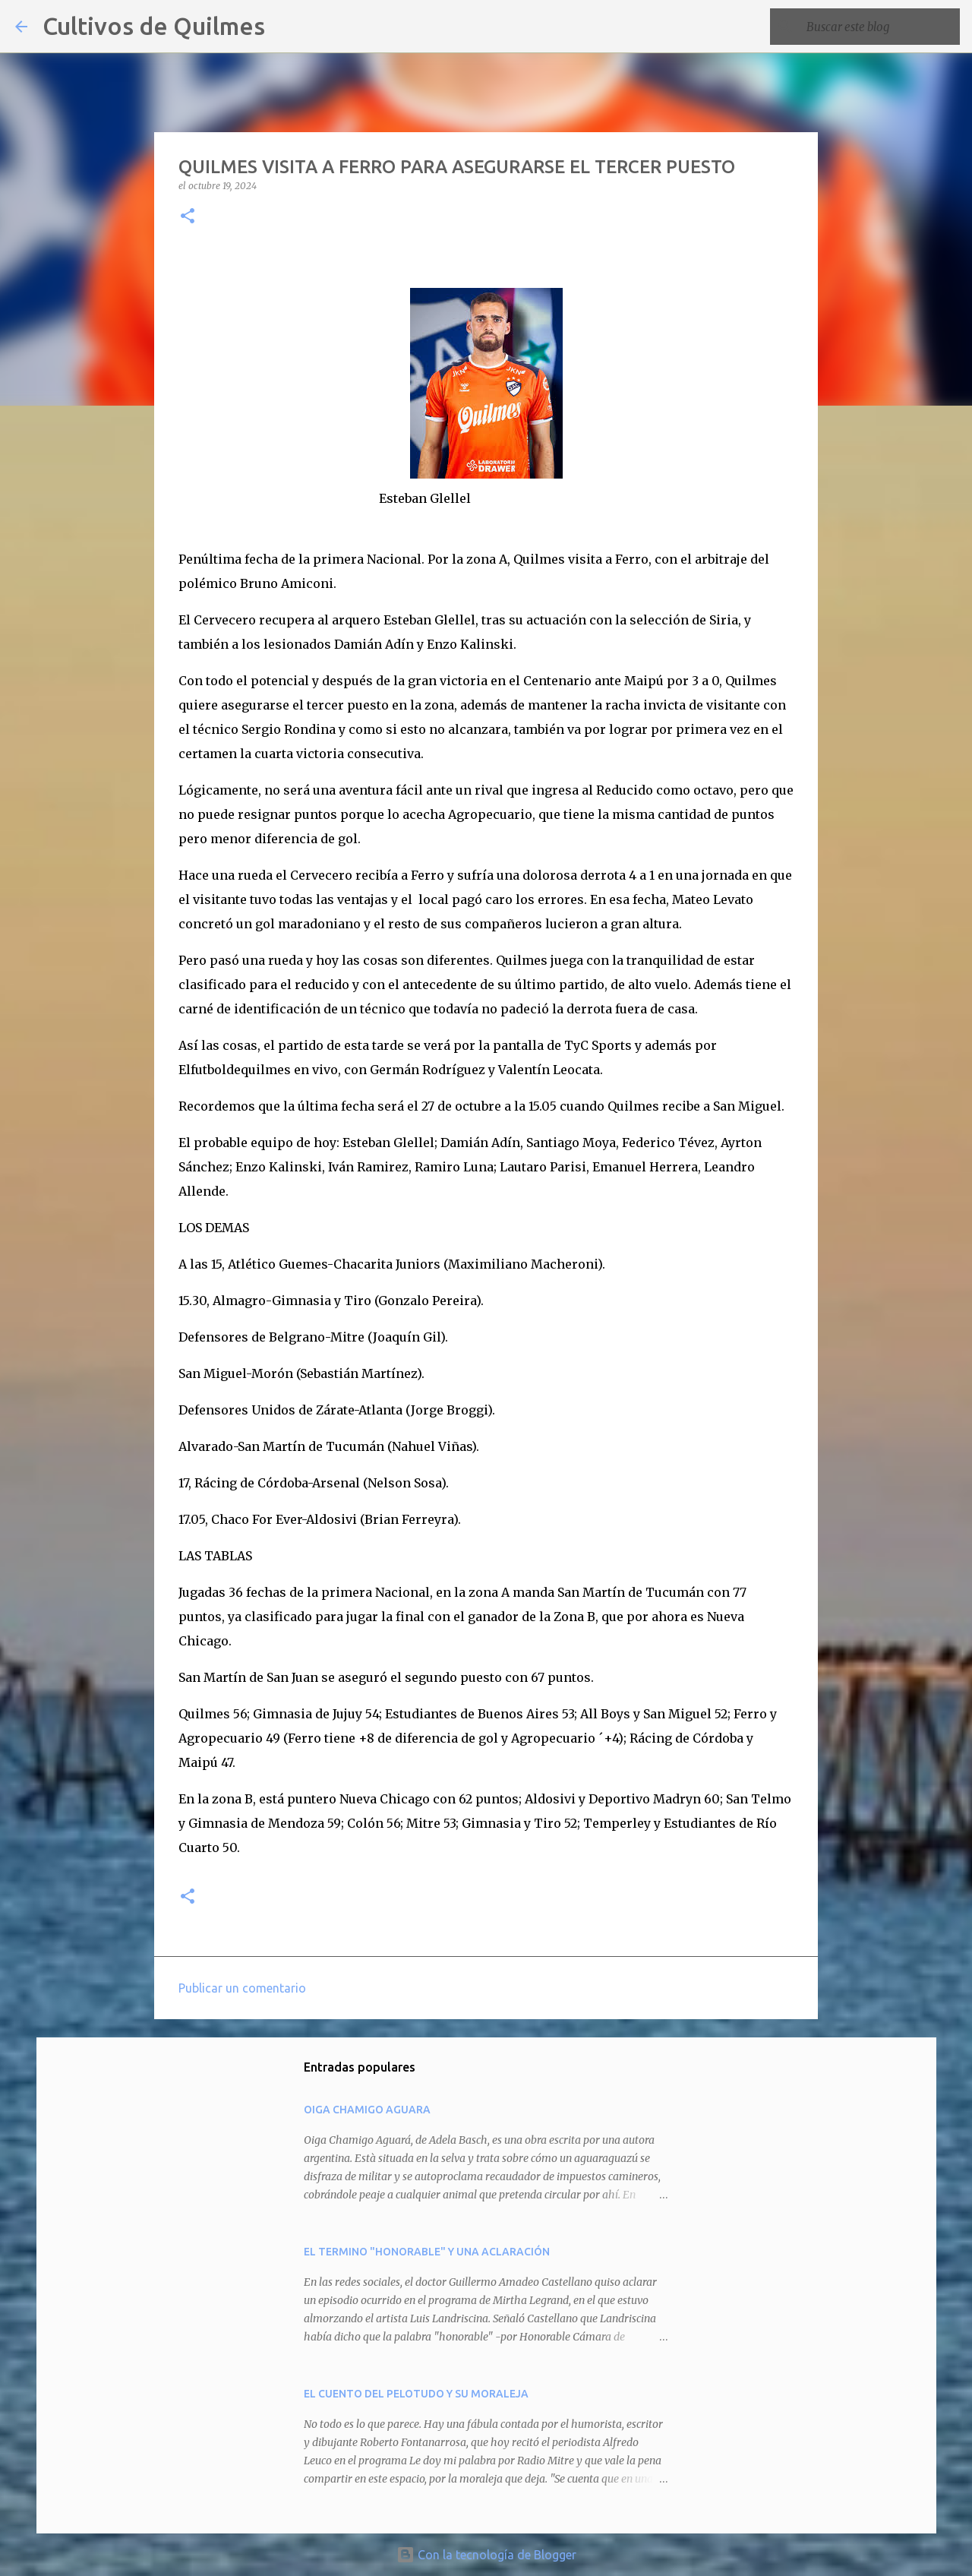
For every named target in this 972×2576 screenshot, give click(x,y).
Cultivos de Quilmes (154, 26)
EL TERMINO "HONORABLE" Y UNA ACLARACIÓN (427, 2252)
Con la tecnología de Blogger (486, 2555)
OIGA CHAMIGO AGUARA (367, 2109)
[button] (187, 217)
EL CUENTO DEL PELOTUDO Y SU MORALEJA (416, 2394)
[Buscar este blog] (880, 26)
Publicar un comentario (242, 1988)
